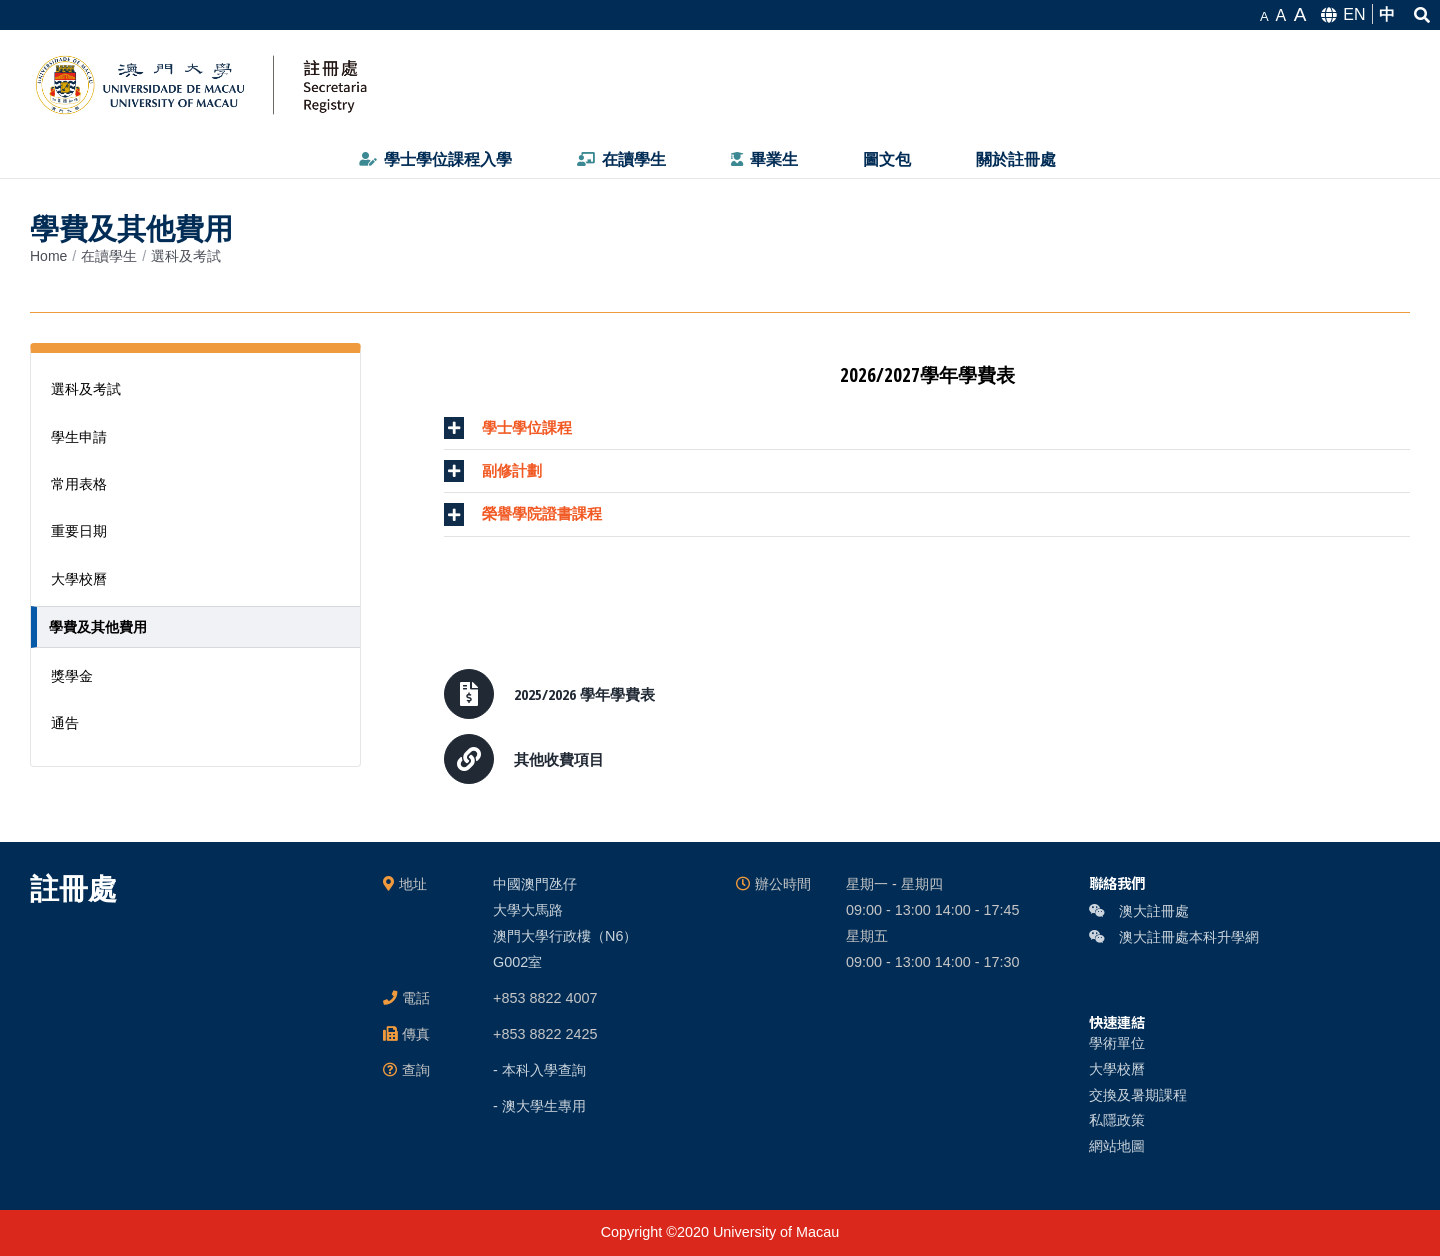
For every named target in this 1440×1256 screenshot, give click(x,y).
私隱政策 (1117, 1120)
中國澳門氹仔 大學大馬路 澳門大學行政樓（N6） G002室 (565, 923)
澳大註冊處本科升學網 (1174, 937)
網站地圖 (1117, 1146)
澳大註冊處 (1139, 911)
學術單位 (1117, 1043)
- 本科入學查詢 (539, 1070)
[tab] (927, 428)
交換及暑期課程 (1138, 1095)
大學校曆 (1117, 1069)
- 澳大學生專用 (539, 1106)
